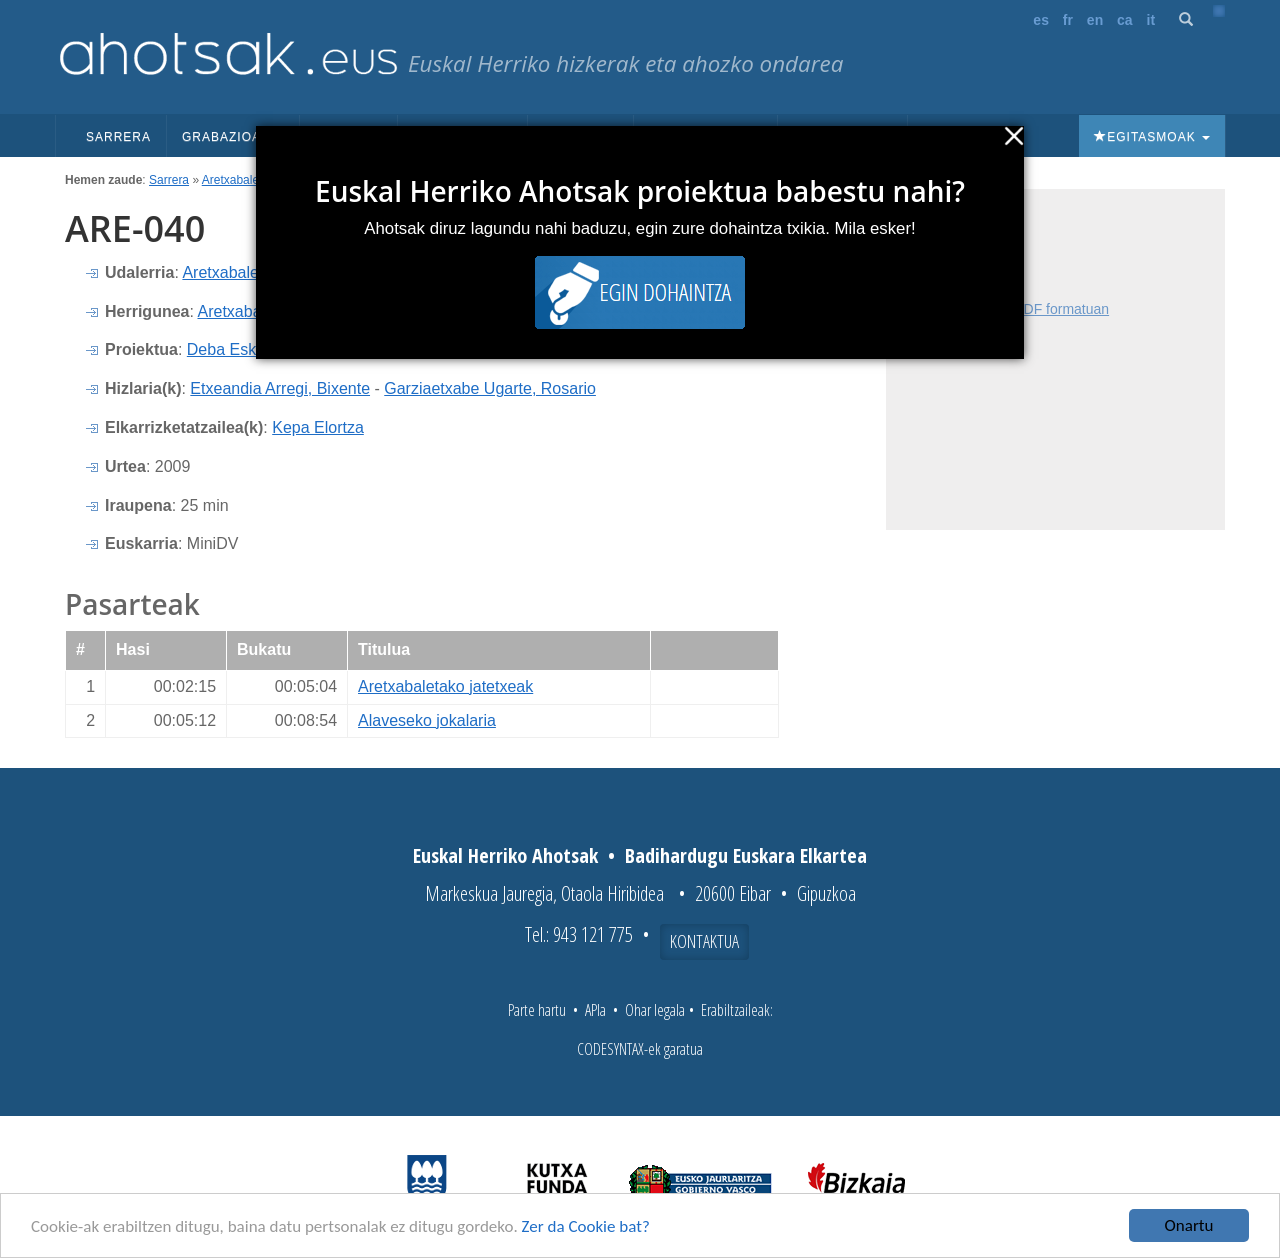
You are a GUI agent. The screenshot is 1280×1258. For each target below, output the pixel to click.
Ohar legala (655, 1010)
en (1095, 20)
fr (1068, 20)
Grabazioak (233, 137)
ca (1125, 20)
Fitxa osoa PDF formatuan (1027, 309)
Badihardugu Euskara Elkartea (746, 855)
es (1041, 20)
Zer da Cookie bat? (586, 1226)
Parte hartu (537, 1010)
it (1151, 20)
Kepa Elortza (318, 427)
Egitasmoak (1152, 137)
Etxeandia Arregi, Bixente (280, 388)
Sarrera (118, 137)
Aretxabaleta (235, 180)
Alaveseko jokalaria (427, 720)
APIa (595, 1010)
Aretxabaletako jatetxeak (445, 686)
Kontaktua (704, 941)
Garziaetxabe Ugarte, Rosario (490, 388)
